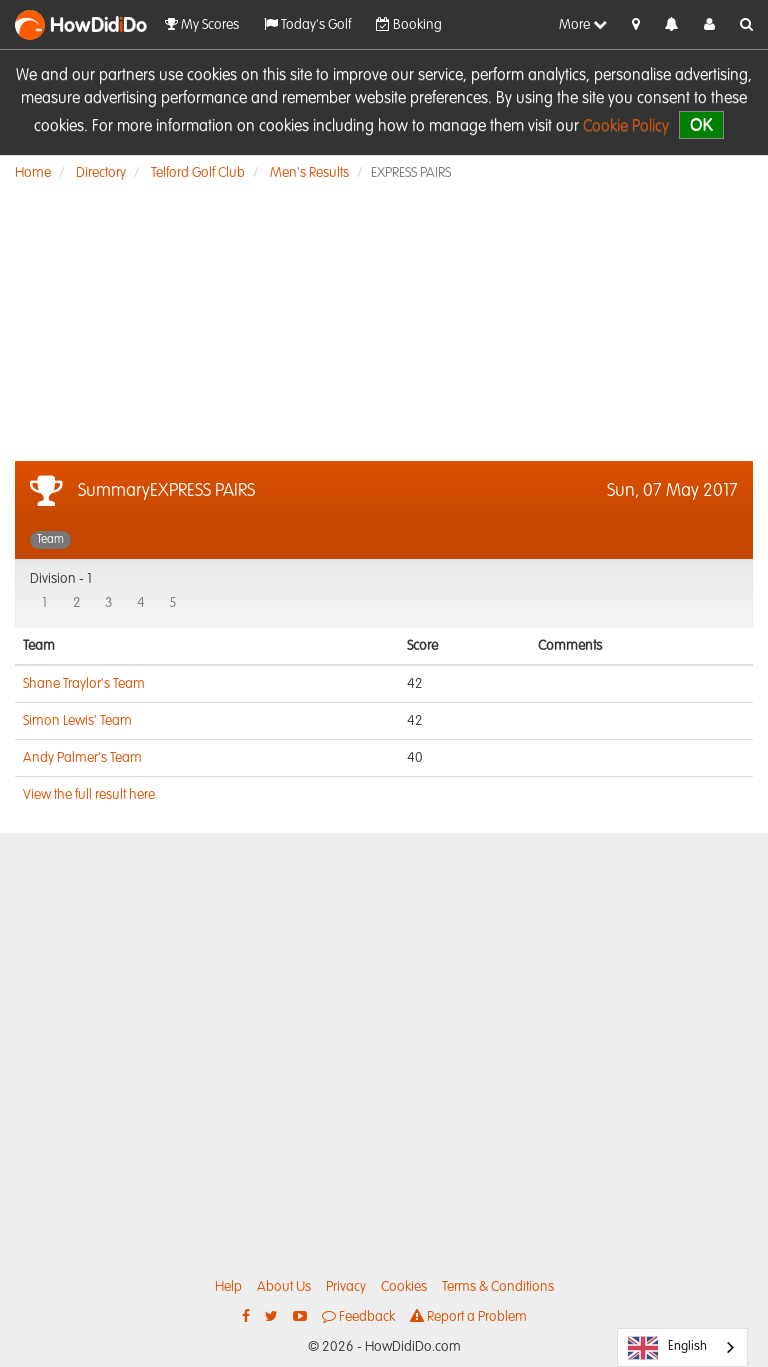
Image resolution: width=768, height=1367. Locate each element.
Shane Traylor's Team (84, 684)
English (667, 1348)
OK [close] (701, 124)
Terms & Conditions (498, 1287)
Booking (409, 24)
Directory (101, 173)
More (583, 24)
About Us (284, 1287)
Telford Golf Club (198, 173)
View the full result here (89, 795)
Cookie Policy (626, 127)
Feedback (358, 1316)
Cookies (404, 1287)
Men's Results (309, 173)
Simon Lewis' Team (77, 721)
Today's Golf (307, 24)
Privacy (346, 1287)
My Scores (202, 24)
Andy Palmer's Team (82, 758)
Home (33, 173)
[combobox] (682, 1347)
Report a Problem (468, 1316)
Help (228, 1287)
